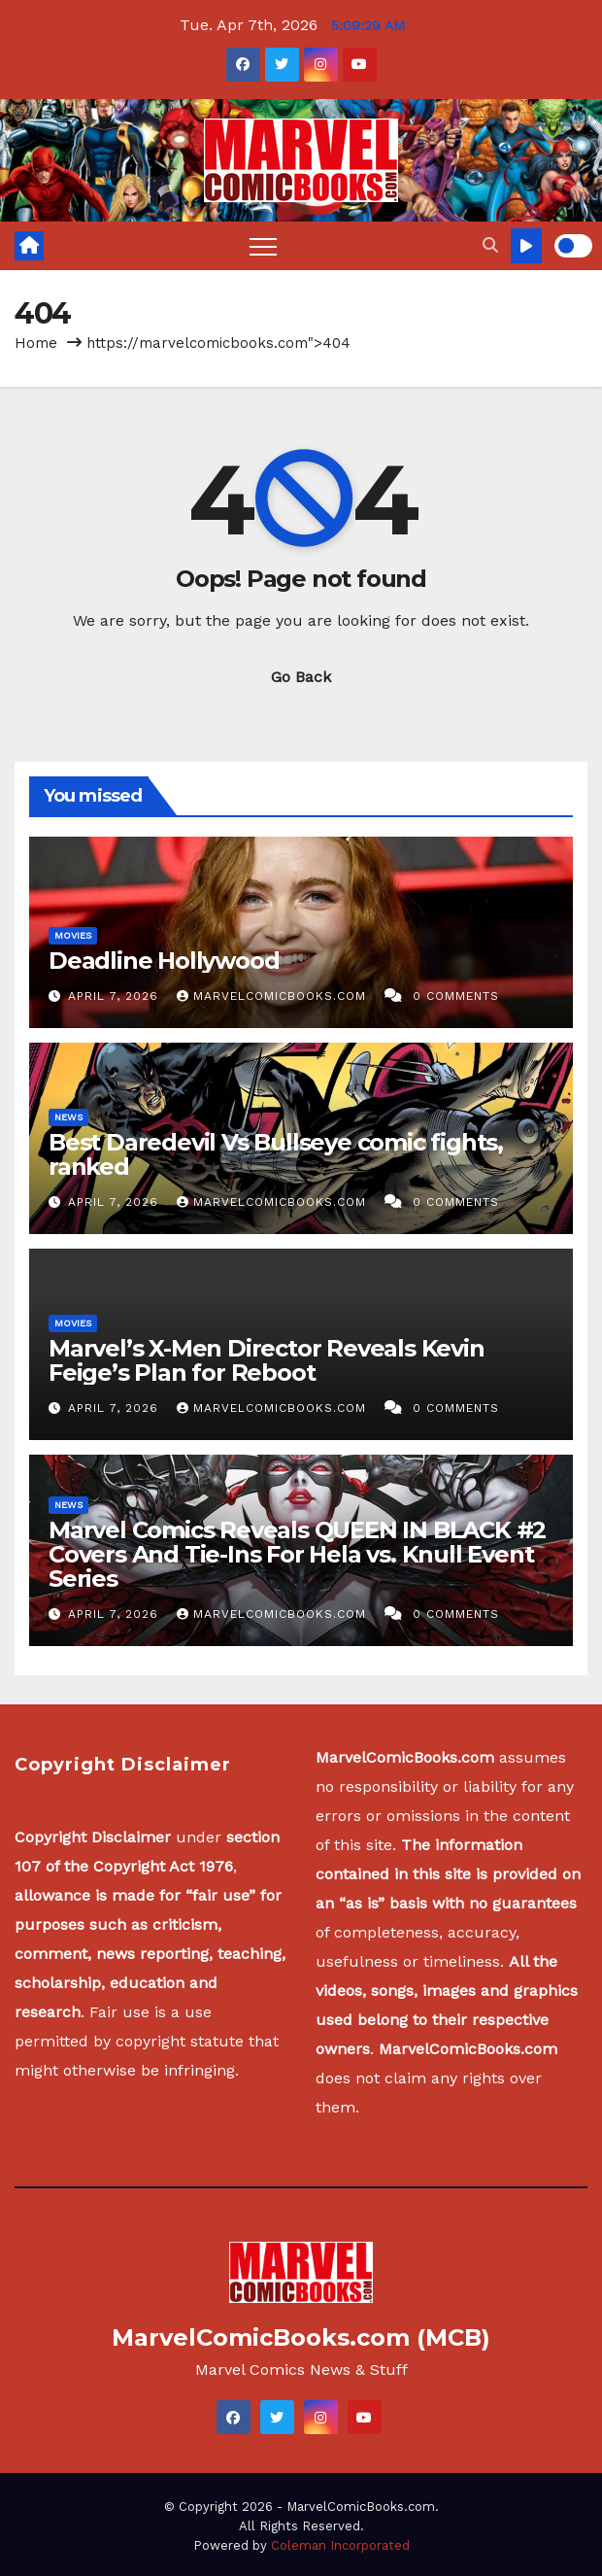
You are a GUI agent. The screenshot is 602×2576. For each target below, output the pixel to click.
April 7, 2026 (115, 996)
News (68, 1117)
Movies (72, 935)
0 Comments (456, 996)
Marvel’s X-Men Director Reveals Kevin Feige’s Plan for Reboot (267, 1360)
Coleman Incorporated (340, 2545)
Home (36, 343)
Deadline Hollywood (164, 960)
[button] (490, 245)
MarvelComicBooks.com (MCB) (301, 2337)
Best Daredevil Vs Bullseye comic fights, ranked (276, 1154)
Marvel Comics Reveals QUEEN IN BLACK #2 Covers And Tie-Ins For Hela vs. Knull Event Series (297, 1554)
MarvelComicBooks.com (274, 996)
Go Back (301, 677)
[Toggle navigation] (263, 245)
